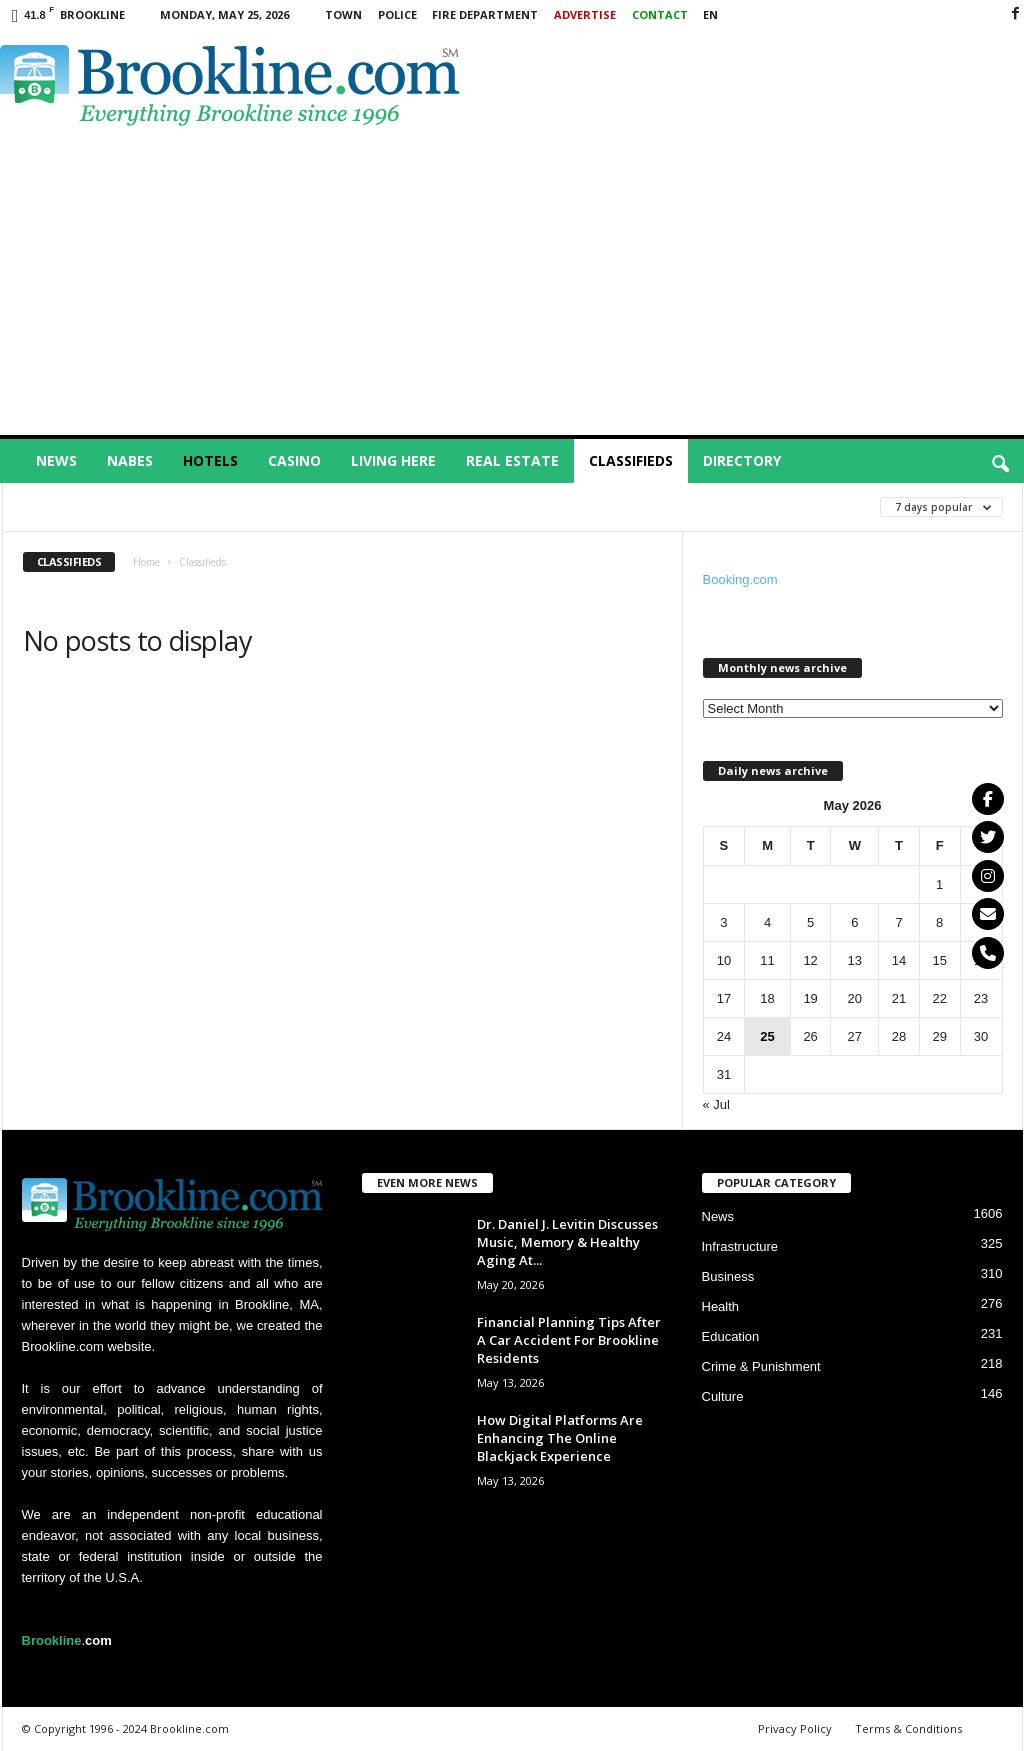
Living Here (393, 460)
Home (146, 562)
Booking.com (740, 579)
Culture (723, 1396)
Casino (294, 460)
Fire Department (485, 14)
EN (710, 14)
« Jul (716, 1104)
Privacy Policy (795, 1728)
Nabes (130, 460)
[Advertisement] (512, 285)
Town (343, 14)
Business (728, 1276)
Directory (742, 460)
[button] (1000, 465)
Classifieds (631, 460)
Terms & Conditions (908, 1728)
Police (397, 14)
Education (731, 1336)
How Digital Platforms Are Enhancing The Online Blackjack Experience (560, 1438)
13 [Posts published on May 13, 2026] (855, 960)
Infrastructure (740, 1246)
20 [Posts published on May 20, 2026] (855, 998)
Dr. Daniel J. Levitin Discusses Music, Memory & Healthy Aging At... (567, 1242)
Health (721, 1306)
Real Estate (512, 460)
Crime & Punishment (761, 1366)
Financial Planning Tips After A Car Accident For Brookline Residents (569, 1340)
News (56, 460)
